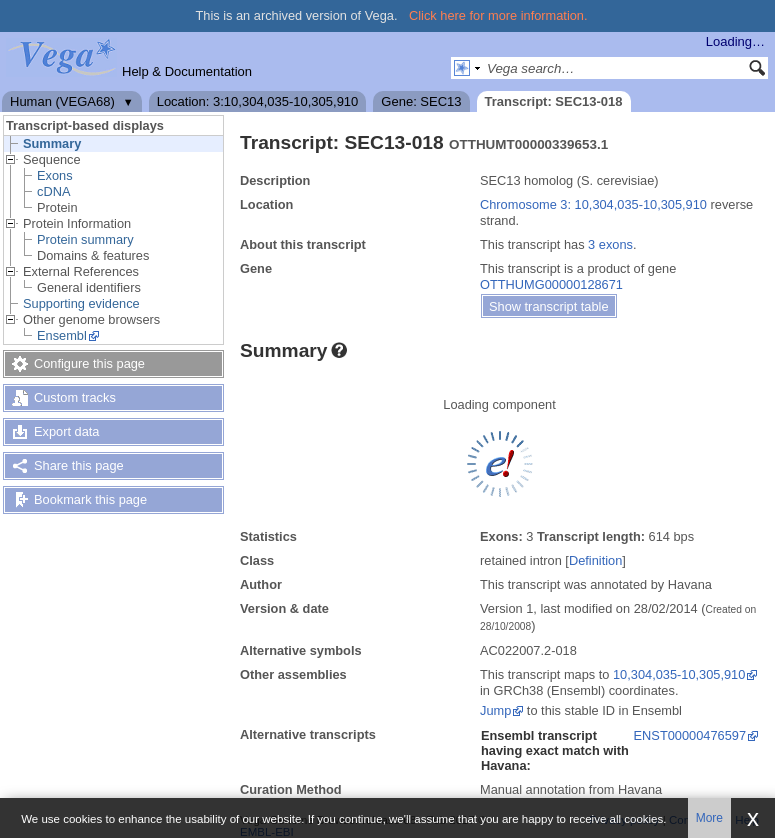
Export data (66, 431)
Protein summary (85, 239)
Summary (52, 143)
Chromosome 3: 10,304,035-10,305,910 (593, 204)
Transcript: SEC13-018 (554, 101)
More (709, 818)
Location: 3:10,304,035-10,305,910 (258, 101)
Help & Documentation (187, 71)
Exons (55, 175)
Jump (495, 710)
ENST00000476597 (690, 735)
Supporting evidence (81, 303)
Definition (595, 560)
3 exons (610, 244)
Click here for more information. (498, 15)
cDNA (53, 191)
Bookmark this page (90, 499)
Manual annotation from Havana (571, 789)
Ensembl (62, 335)
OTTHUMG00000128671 (551, 284)
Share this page (79, 465)
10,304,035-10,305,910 (679, 674)
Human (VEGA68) (62, 101)
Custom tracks (75, 397)
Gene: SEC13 (421, 101)
